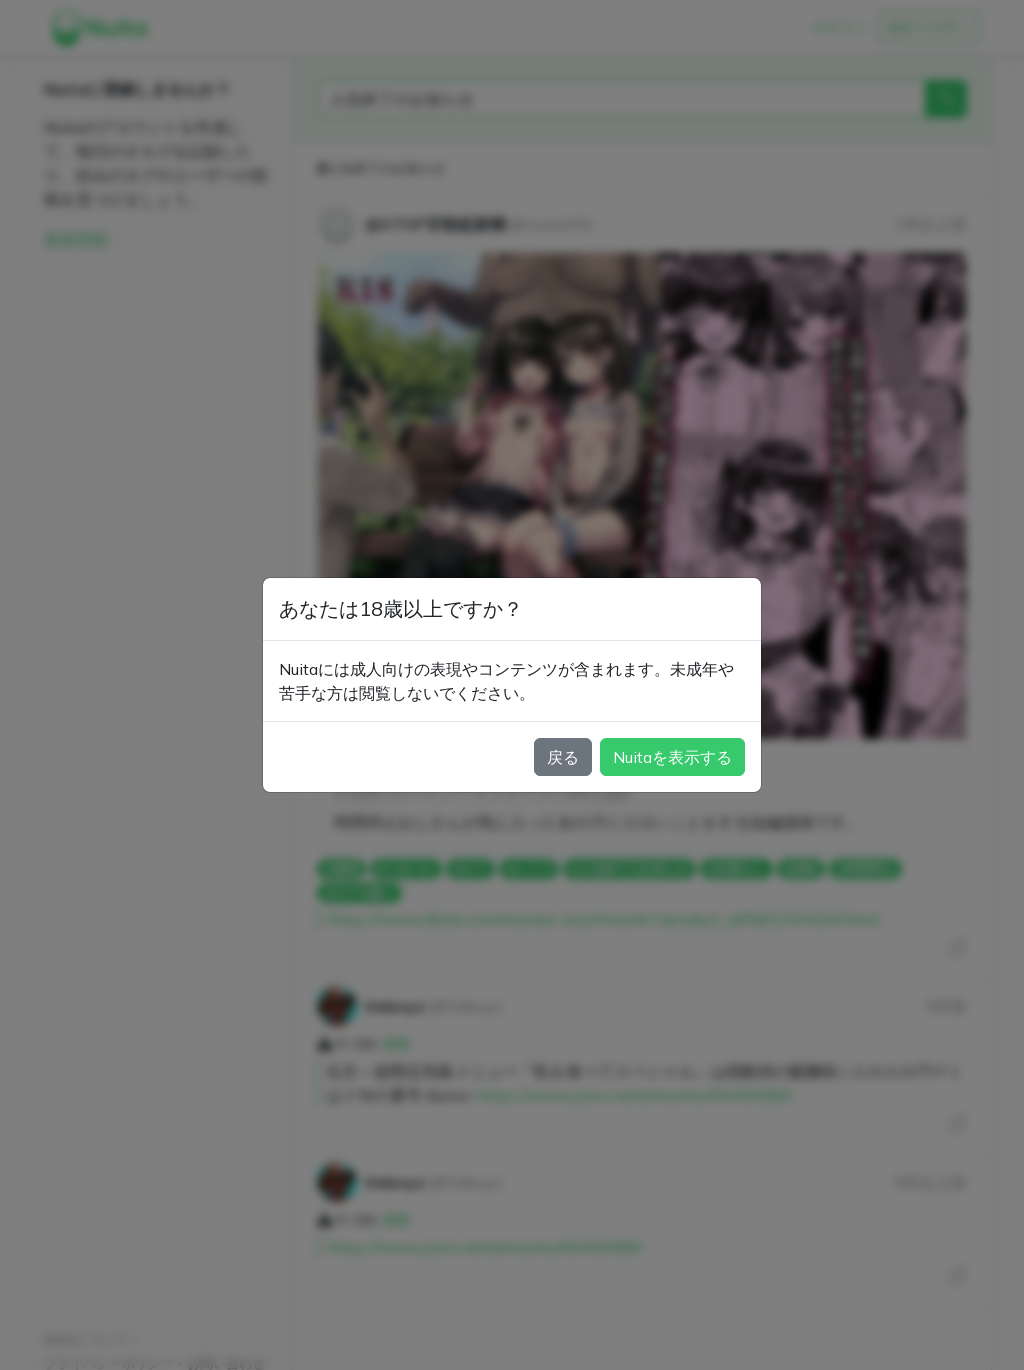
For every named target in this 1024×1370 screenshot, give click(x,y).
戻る (563, 757)
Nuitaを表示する (672, 757)
